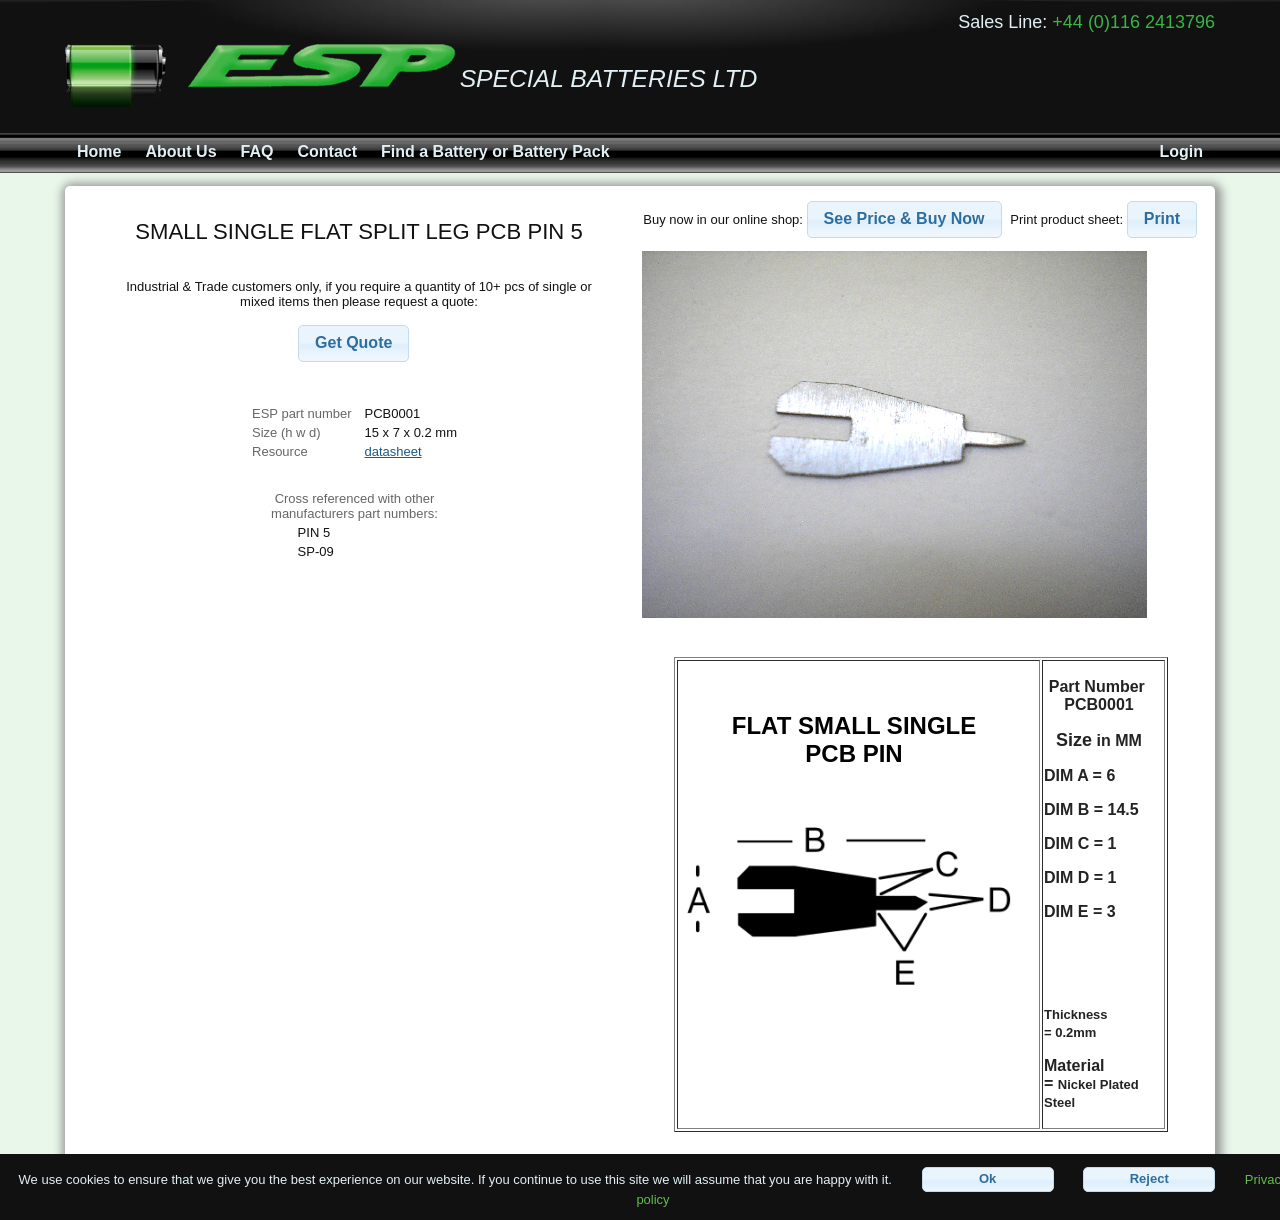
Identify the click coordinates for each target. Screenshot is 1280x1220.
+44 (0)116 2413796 (1133, 22)
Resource (280, 451)
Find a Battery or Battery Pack (495, 151)
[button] (353, 343)
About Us (180, 151)
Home (99, 151)
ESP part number (301, 413)
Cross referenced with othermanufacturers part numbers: (354, 506)
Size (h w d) (286, 432)
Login (1181, 151)
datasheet (393, 451)
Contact (327, 151)
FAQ (257, 151)
